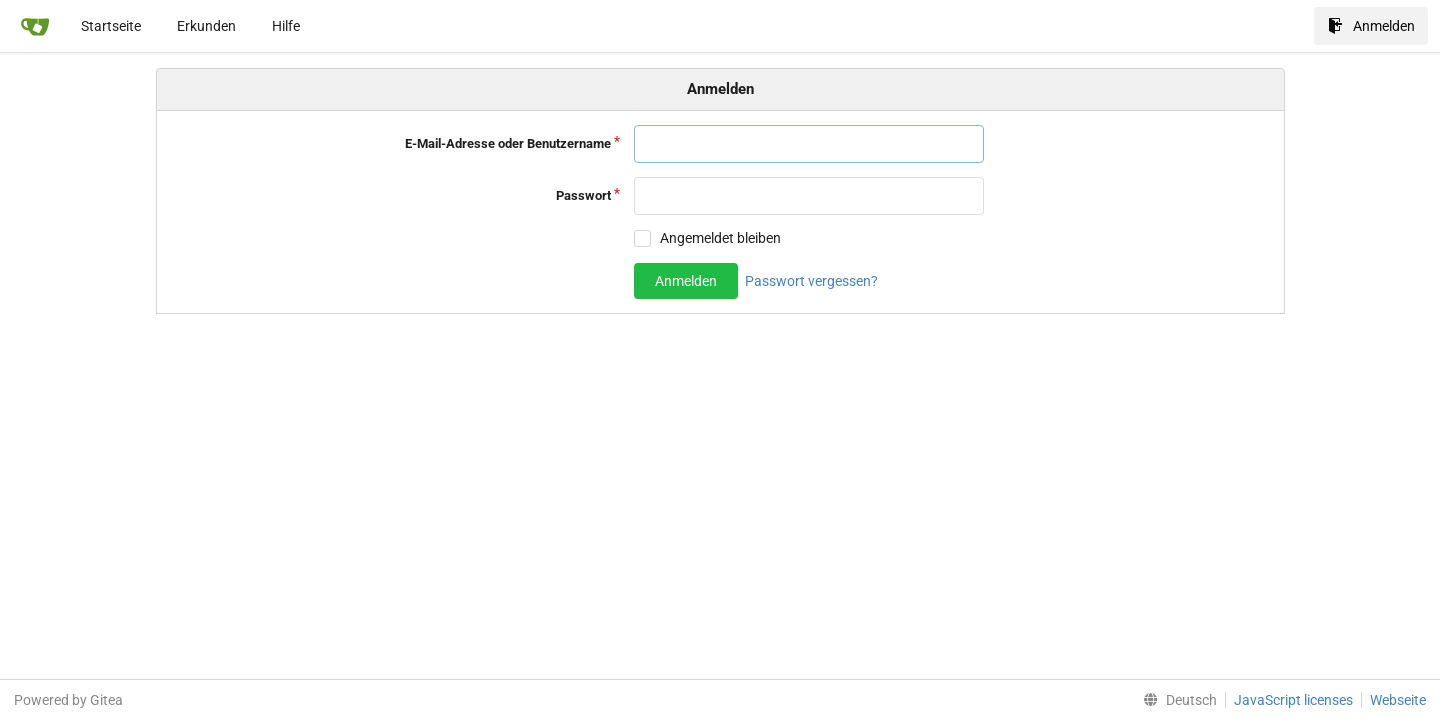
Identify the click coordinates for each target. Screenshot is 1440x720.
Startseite (111, 26)
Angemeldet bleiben (720, 238)
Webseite (1398, 700)
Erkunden (206, 26)
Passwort (583, 195)
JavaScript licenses (1293, 700)
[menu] (1176, 700)
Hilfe (286, 26)
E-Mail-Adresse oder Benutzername (508, 143)
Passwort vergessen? (811, 281)
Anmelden (1371, 26)
